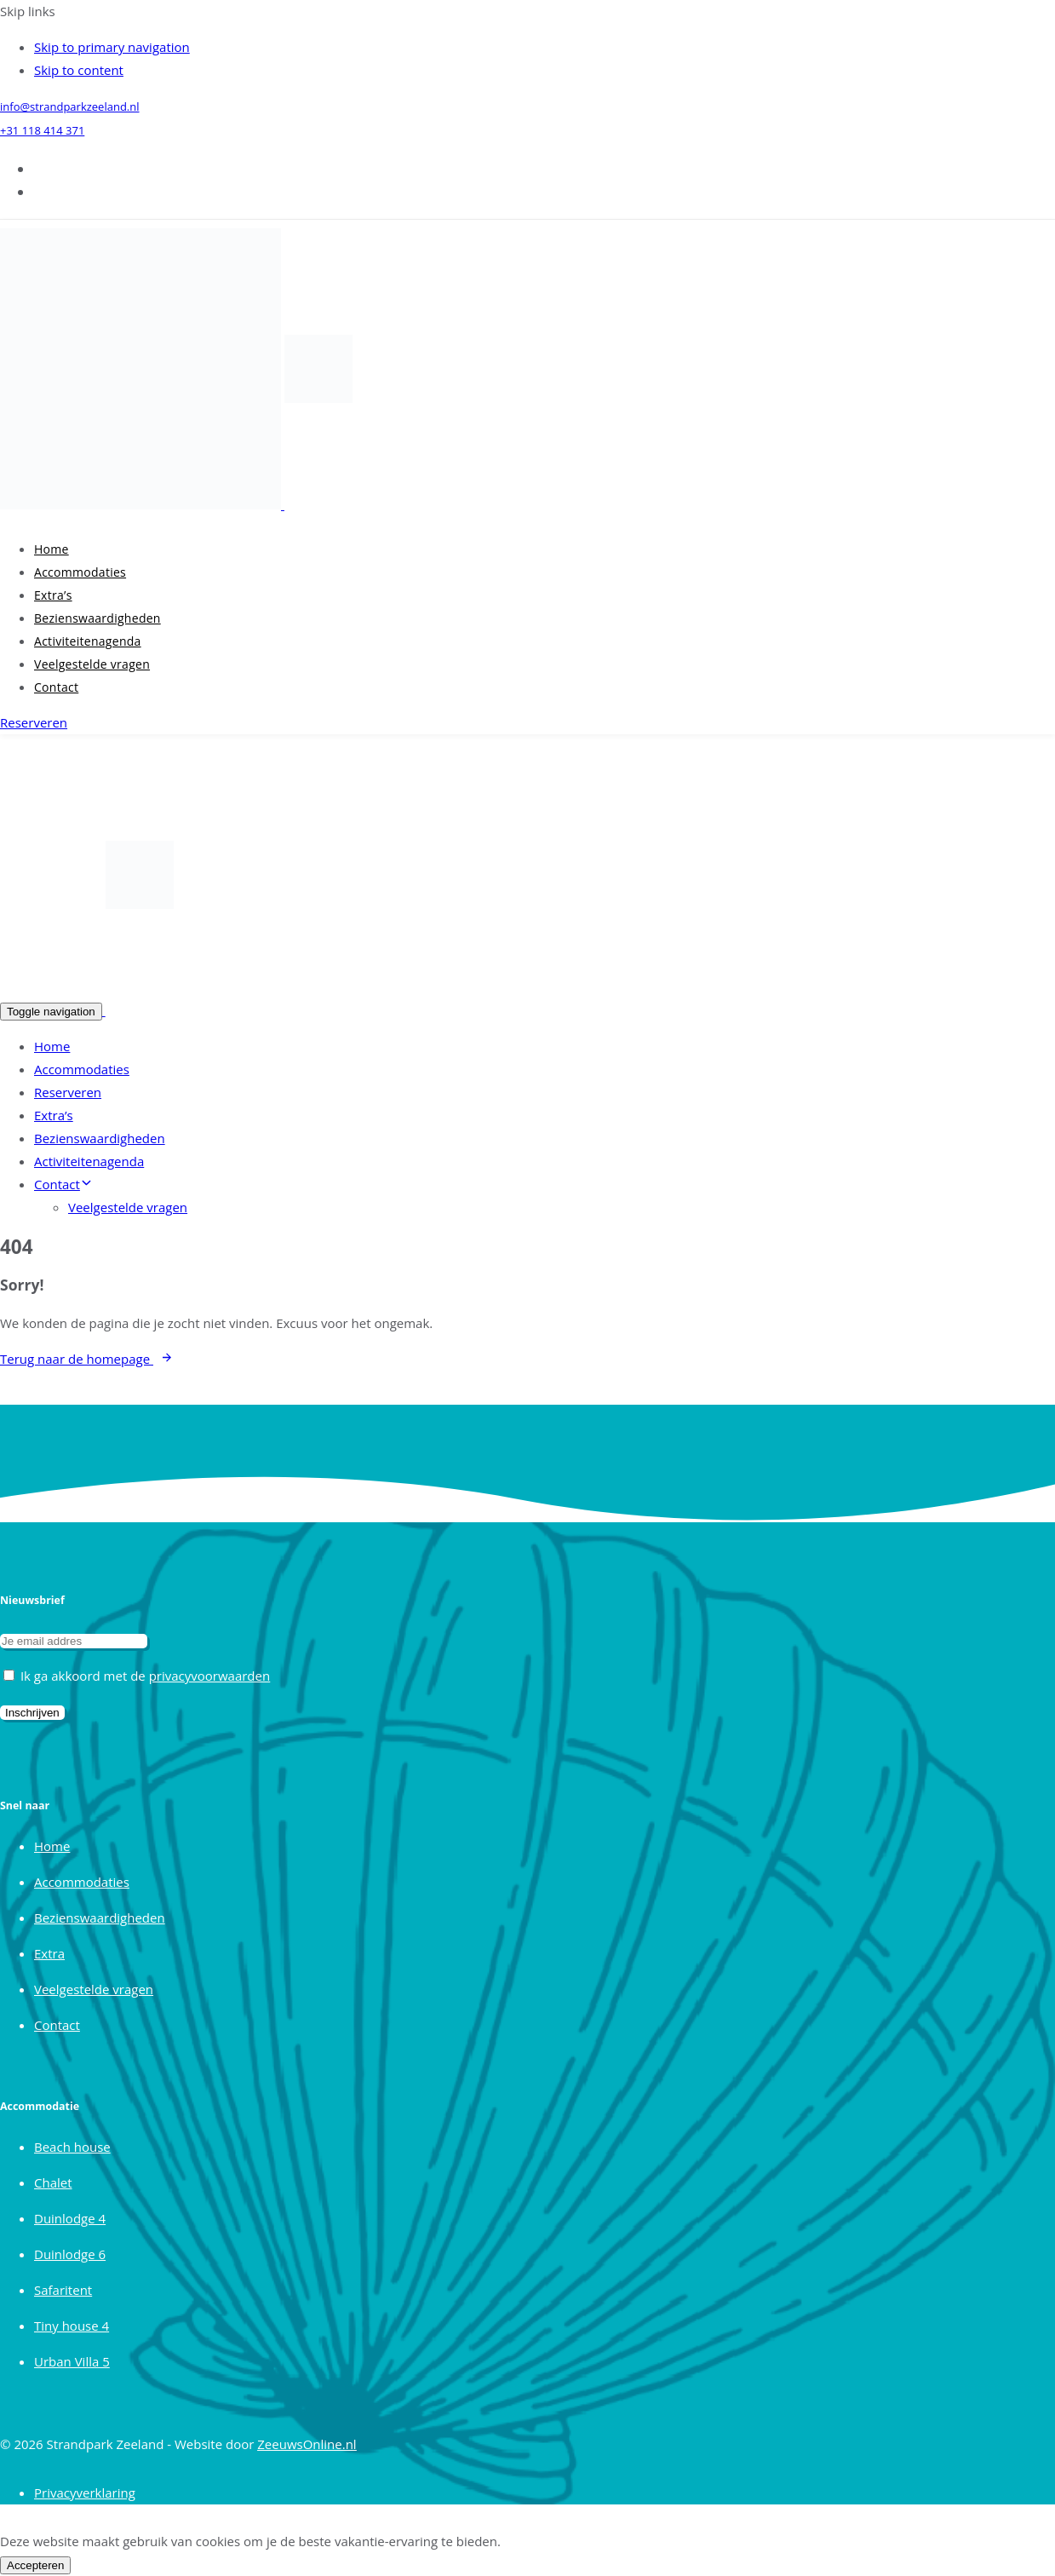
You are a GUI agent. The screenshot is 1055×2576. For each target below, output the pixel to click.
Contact (56, 687)
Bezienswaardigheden (97, 618)
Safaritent (63, 2289)
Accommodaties (80, 572)
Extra (49, 1953)
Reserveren (67, 1092)
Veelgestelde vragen (92, 664)
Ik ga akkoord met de (136, 1675)
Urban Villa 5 (72, 2361)
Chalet (53, 2182)
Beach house (72, 2146)
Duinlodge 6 (70, 2254)
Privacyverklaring (84, 2492)
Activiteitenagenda (87, 641)
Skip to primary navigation (112, 46)
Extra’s (53, 595)
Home (51, 549)
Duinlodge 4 (70, 2218)
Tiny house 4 (71, 2325)
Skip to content (78, 69)
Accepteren (35, 2565)
